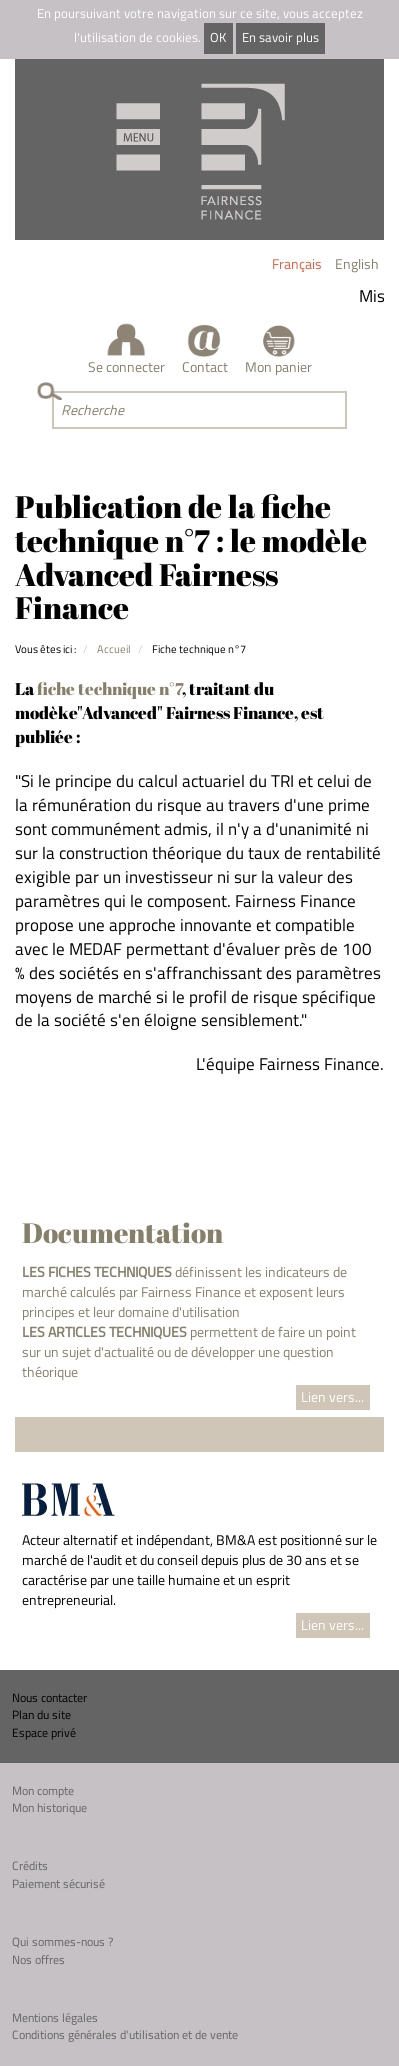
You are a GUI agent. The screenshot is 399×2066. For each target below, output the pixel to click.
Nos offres (38, 1959)
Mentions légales (55, 2017)
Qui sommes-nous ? (62, 1941)
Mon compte (43, 1790)
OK (218, 37)
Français (297, 263)
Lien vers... (332, 1396)
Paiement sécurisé (58, 1883)
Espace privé (44, 1732)
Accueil (114, 648)
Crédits (30, 1865)
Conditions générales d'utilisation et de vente (125, 2034)
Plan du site (41, 1714)
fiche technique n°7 (109, 688)
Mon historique (49, 1807)
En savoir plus (280, 37)
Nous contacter (49, 1697)
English (357, 263)
